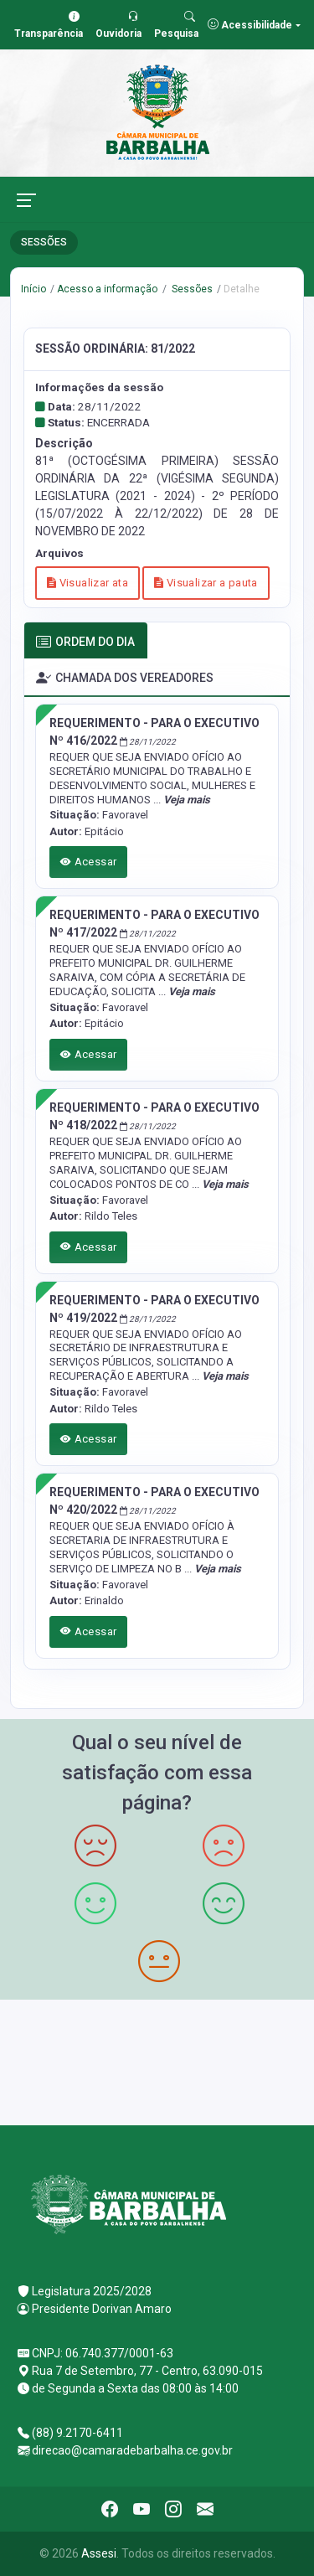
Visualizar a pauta (206, 582)
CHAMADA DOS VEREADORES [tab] (125, 678)
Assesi (98, 2553)
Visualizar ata (87, 582)
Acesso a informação (107, 289)
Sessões (191, 289)
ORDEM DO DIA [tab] (85, 642)
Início (33, 289)
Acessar (88, 861)
